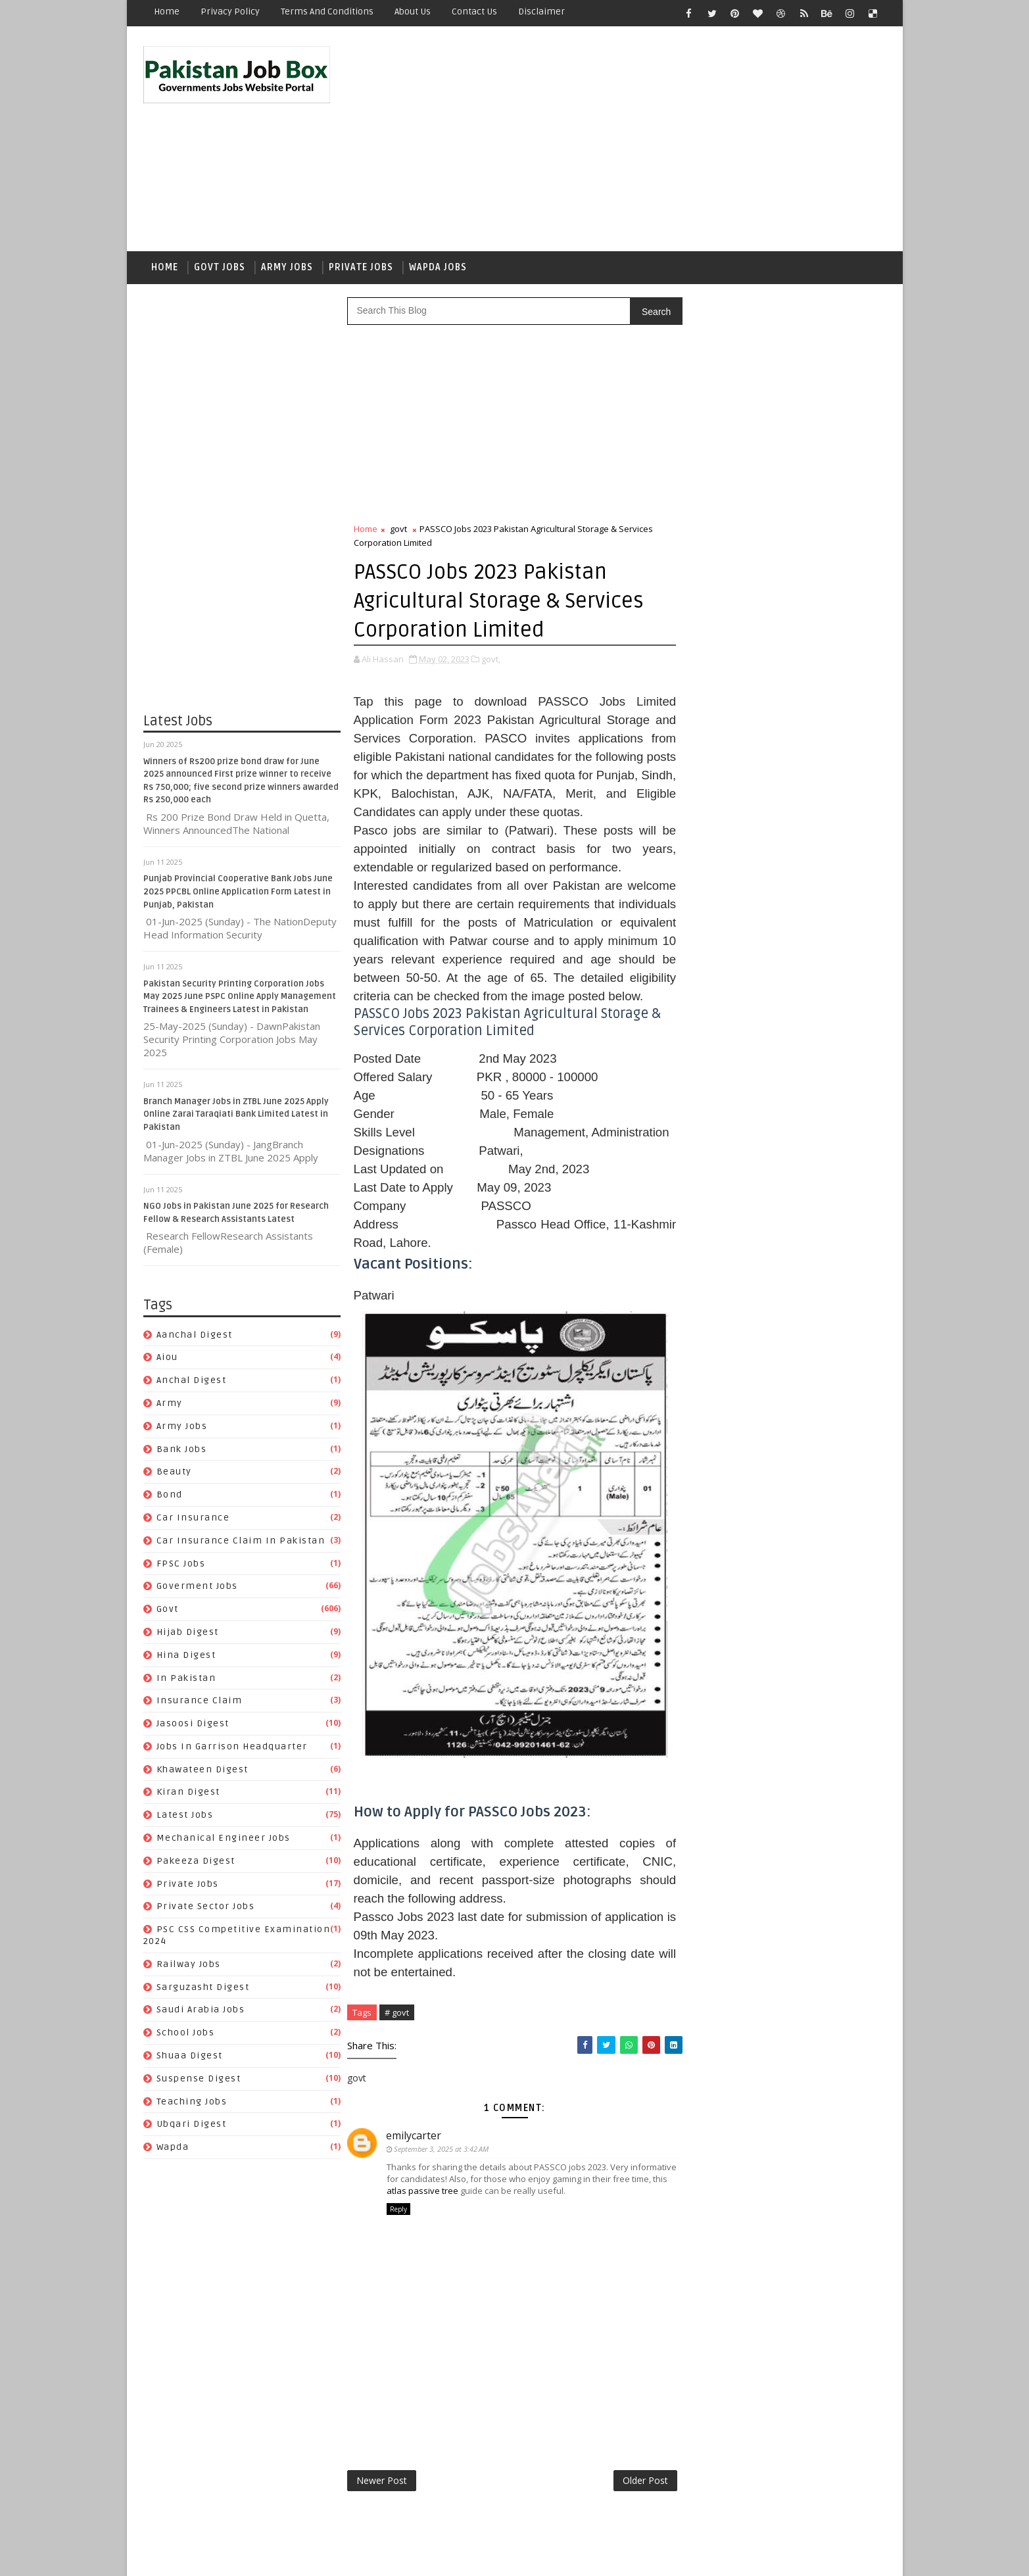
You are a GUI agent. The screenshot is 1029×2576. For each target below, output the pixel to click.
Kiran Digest (188, 1792)
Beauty (174, 1471)
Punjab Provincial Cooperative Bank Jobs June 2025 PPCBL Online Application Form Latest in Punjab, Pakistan (238, 892)
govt (167, 1609)
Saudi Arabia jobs (200, 2010)
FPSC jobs (181, 1563)
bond (169, 1494)
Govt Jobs (219, 267)
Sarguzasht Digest (203, 1987)
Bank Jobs (181, 1449)
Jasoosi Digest (192, 1723)
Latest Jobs (185, 1814)
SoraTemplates (225, 2556)
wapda (172, 2146)
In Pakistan (186, 1678)
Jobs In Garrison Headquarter (232, 1746)
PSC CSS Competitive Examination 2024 (784, 1725)
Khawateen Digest (202, 1769)
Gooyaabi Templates (376, 2556)
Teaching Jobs (191, 2101)
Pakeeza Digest (195, 1860)
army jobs (182, 1426)
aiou (167, 1357)
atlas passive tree (422, 2191)
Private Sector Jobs (205, 1906)
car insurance (193, 1517)
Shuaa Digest (189, 2055)
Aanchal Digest (194, 1334)
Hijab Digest (187, 1632)
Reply (398, 2209)
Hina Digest (186, 1655)
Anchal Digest (191, 1380)
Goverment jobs (197, 1586)
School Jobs (185, 2032)
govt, (490, 659)
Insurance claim (199, 1700)
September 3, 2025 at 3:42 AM (442, 2149)
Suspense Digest (198, 2078)
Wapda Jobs (438, 267)
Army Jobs (287, 267)
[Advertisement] (646, 139)
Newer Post (381, 2480)
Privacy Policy (230, 11)
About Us (413, 11)
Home (166, 11)
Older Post (645, 2480)
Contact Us (474, 11)
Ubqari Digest (191, 2124)
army (169, 1403)
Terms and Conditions (327, 11)
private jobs (187, 1883)
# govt (397, 2012)
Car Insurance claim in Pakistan (240, 1540)
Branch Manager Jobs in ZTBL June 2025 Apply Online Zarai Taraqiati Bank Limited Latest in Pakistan (236, 1114)
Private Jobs (361, 267)
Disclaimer (541, 11)
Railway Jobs (188, 1964)
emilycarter (414, 2135)
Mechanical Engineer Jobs (223, 1837)
